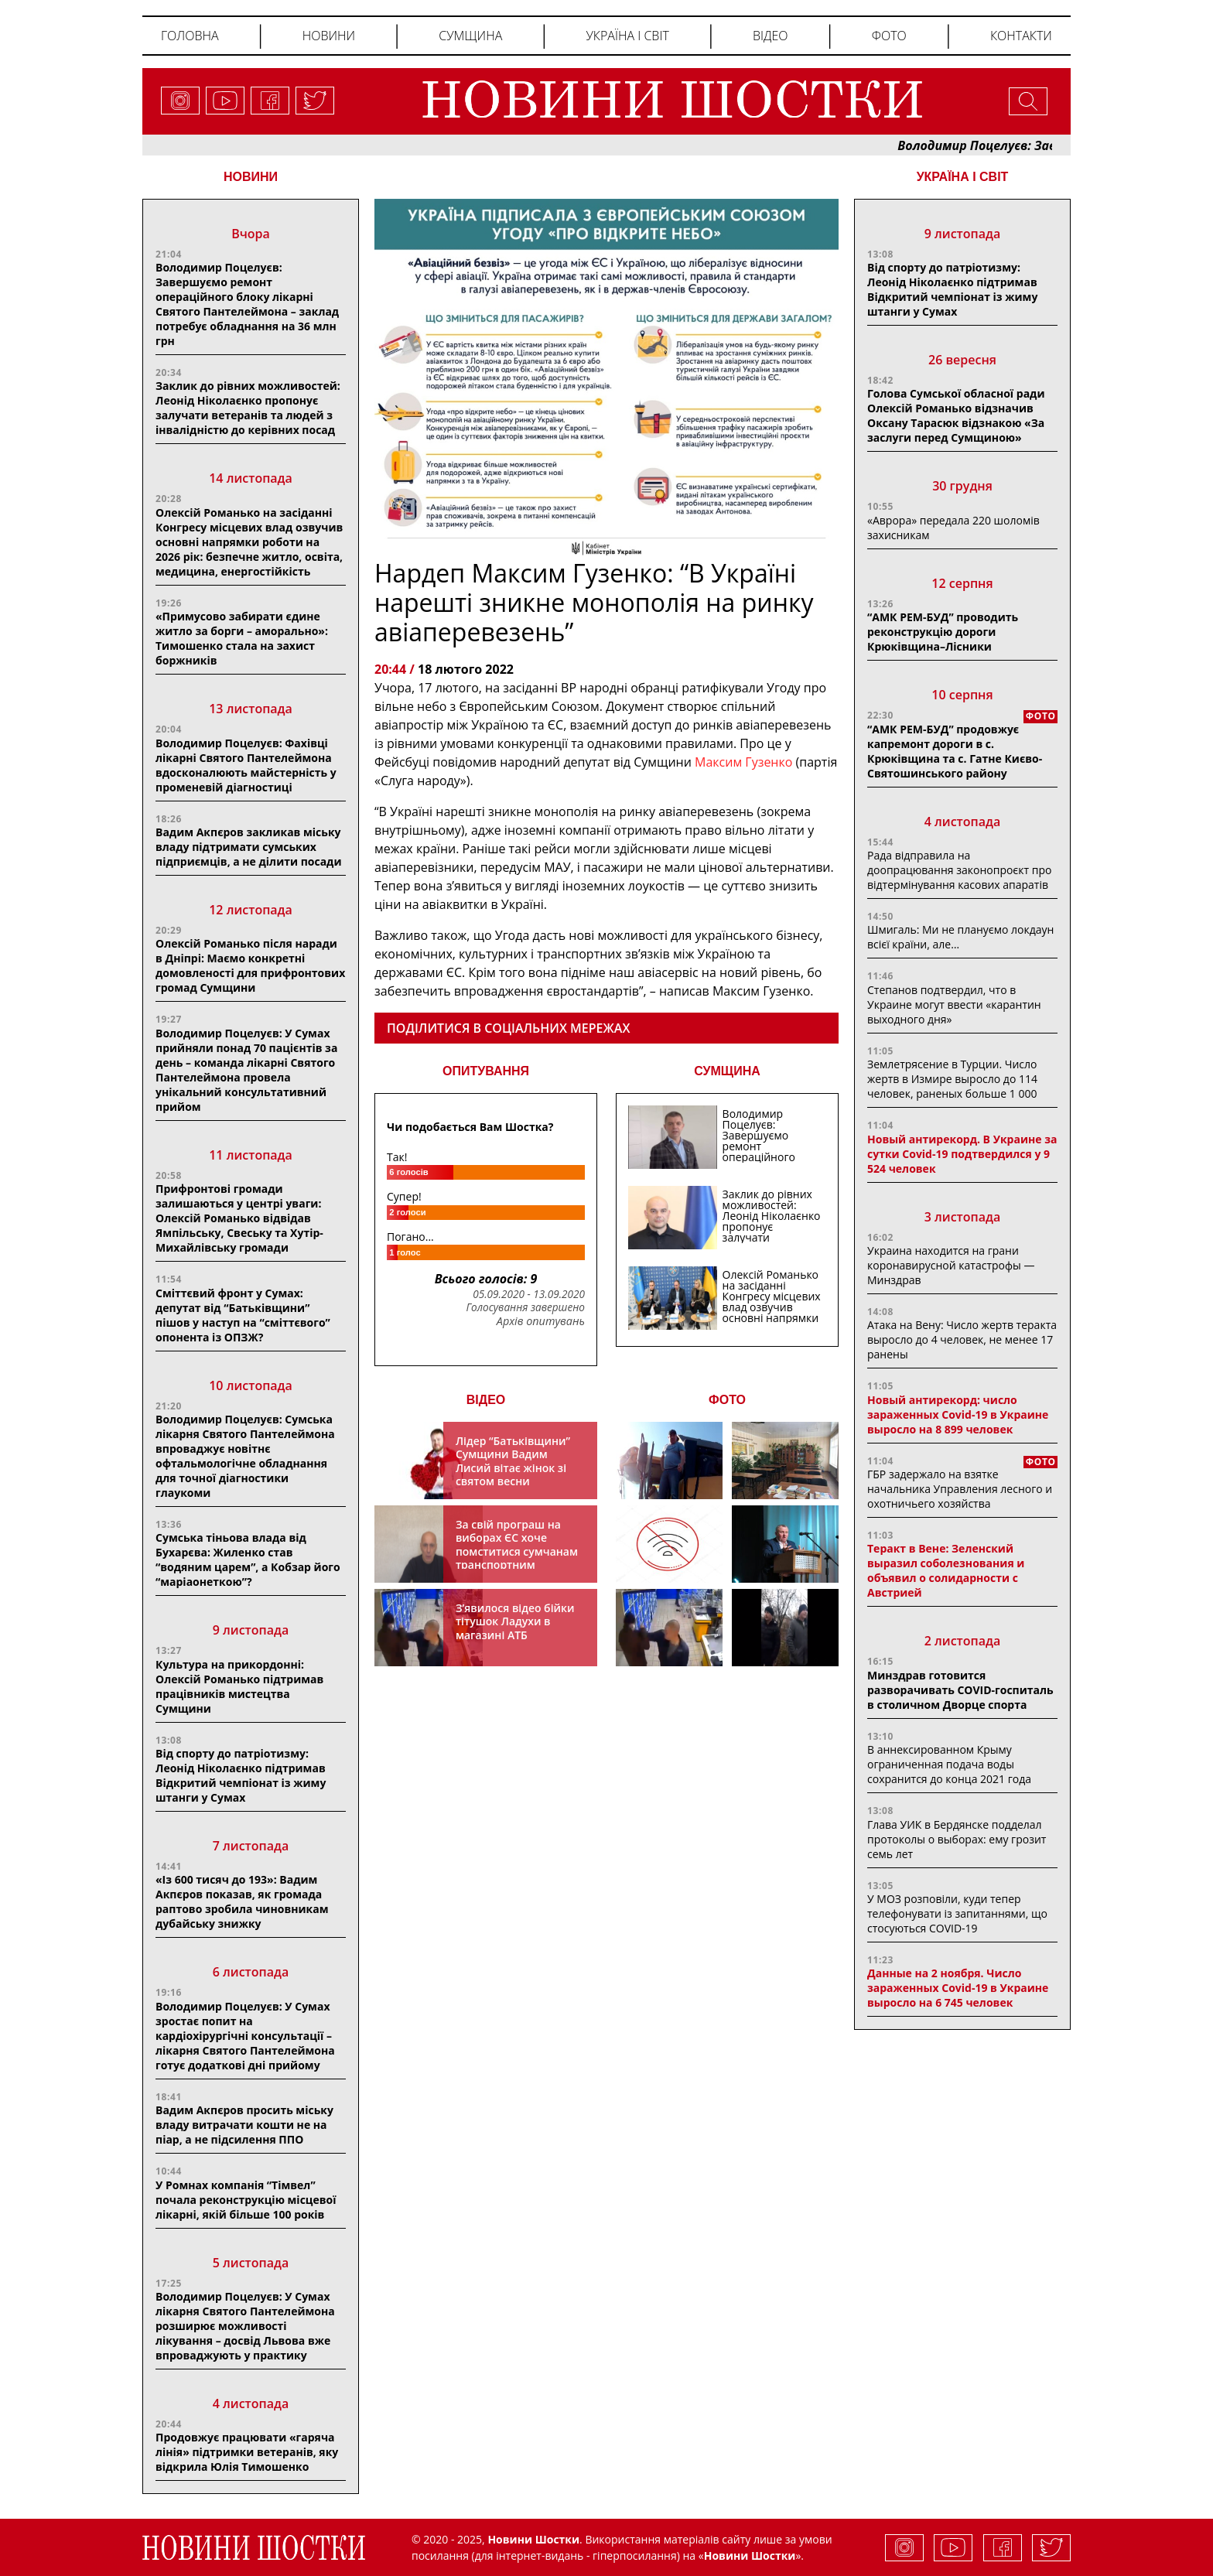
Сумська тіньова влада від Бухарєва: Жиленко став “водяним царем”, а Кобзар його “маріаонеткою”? (247, 1559)
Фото (889, 35)
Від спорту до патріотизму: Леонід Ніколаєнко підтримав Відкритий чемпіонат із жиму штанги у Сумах (240, 1775)
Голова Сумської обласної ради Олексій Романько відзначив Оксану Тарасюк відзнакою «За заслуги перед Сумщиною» (955, 415)
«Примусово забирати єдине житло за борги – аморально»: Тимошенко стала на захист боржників (241, 638)
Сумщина (470, 35)
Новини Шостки (750, 2555)
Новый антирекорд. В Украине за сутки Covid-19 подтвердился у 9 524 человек (962, 1154)
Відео (770, 35)
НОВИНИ (251, 176)
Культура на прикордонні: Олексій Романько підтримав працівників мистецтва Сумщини (239, 1686)
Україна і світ (627, 35)
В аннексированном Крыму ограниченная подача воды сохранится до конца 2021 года (949, 1764)
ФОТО (727, 1399)
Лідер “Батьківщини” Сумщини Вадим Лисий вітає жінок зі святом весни (513, 1461)
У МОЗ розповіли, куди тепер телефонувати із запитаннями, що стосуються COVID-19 (957, 1913)
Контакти (1021, 35)
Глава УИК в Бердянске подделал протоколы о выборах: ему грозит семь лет (956, 1839)
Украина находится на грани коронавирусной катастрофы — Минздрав (950, 1265)
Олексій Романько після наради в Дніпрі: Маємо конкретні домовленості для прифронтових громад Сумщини (250, 965)
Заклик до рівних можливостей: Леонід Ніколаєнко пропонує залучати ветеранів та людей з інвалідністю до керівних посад (247, 407)
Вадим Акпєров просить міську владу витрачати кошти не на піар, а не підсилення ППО (244, 2125)
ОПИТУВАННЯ (485, 1071)
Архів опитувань (541, 1321)
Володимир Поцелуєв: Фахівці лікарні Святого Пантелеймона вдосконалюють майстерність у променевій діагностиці (246, 765)
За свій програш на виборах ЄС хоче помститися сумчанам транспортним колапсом (517, 1551)
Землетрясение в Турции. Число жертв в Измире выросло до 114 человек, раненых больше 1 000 (952, 1079)
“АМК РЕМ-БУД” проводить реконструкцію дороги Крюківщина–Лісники (942, 632)
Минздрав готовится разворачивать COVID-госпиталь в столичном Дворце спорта (960, 1690)
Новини (328, 35)
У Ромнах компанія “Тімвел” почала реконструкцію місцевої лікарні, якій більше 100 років (245, 2200)
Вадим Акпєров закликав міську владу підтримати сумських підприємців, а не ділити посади (248, 847)
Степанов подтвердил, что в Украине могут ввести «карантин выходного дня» (954, 1004)
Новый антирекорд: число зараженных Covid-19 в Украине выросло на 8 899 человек (957, 1414)
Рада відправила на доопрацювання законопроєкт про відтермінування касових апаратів (959, 870)
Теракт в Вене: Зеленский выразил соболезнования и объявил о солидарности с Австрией (945, 1570)
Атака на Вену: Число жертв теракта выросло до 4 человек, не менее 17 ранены (962, 1339)
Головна (190, 35)
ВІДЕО (486, 1399)
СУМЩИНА (727, 1071)
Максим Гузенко (745, 761)
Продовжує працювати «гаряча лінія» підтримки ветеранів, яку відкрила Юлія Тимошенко (246, 2452)
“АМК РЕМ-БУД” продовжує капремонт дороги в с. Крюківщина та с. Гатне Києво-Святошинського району (954, 751)
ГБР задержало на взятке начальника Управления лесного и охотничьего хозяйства (959, 1489)
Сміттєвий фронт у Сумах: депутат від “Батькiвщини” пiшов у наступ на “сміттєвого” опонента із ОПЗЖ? (242, 1315)
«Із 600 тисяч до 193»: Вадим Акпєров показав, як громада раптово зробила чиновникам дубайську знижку (241, 1901)
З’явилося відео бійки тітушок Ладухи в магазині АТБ (515, 1621)
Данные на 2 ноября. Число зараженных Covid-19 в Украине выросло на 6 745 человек (957, 1988)
